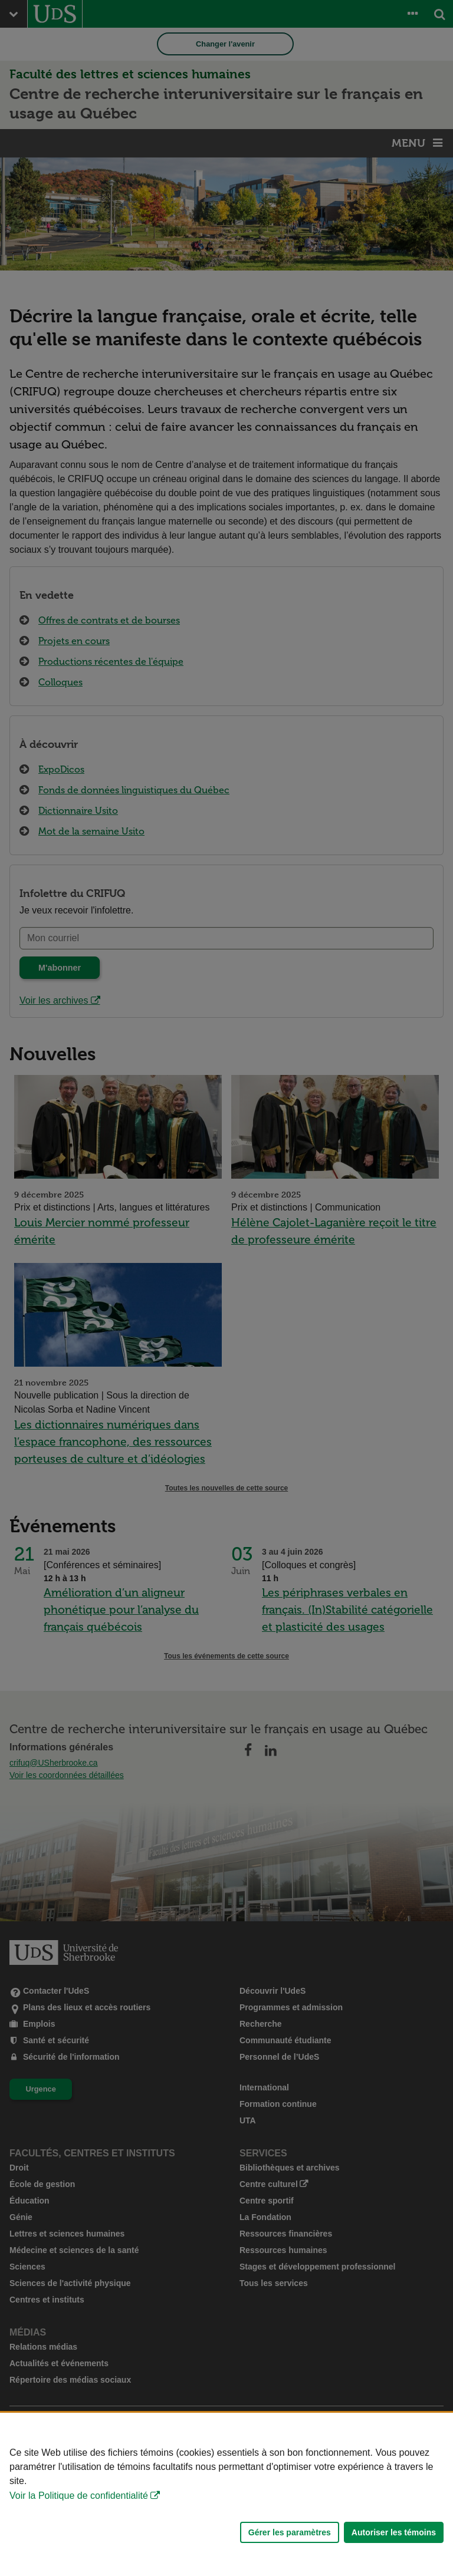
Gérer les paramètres (289, 2532)
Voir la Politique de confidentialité (78, 2496)
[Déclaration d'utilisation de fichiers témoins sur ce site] (226, 2494)
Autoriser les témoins (394, 2532)
